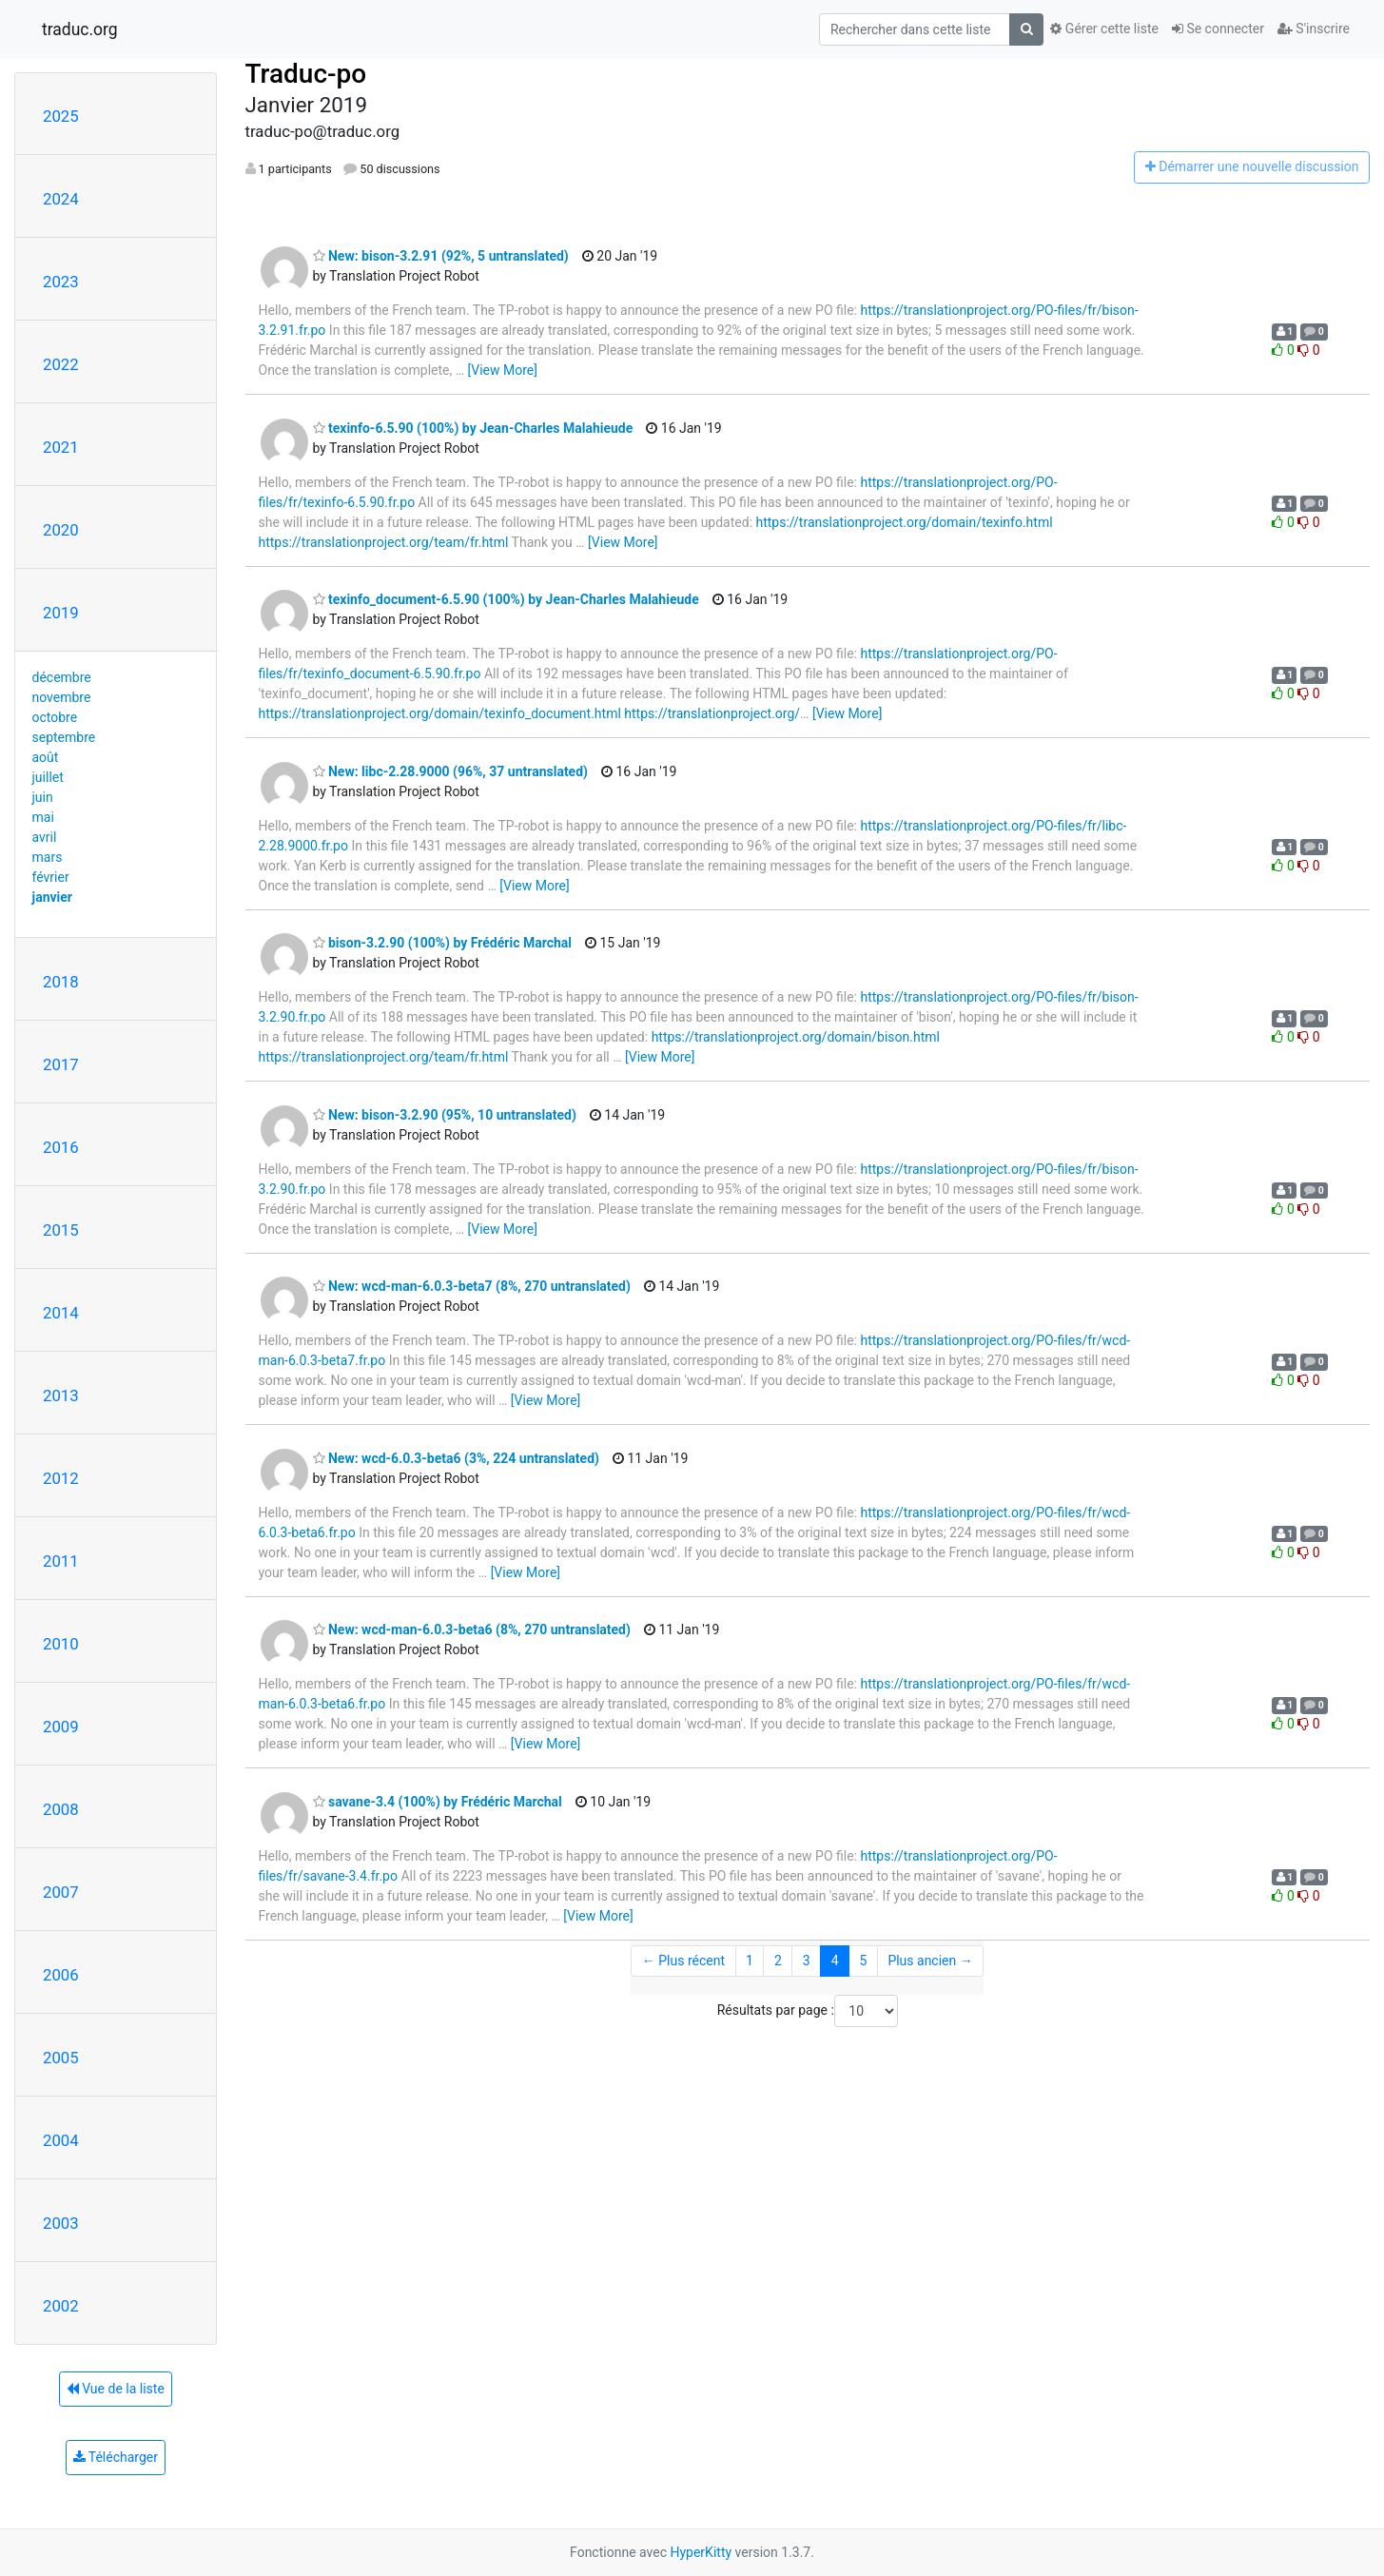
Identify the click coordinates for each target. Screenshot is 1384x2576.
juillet (48, 777)
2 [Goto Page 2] (778, 1960)
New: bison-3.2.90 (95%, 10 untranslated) (444, 1114)
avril (44, 837)
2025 (61, 116)
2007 (61, 1892)
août (45, 757)
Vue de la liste (116, 2388)
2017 (61, 1064)
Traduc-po (306, 73)
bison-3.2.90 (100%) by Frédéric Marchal (443, 942)
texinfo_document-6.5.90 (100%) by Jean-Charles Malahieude (506, 599)
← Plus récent (683, 1960)
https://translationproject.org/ (712, 713)
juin (42, 797)
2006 (61, 1974)
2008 (61, 1809)
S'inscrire (1313, 28)
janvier (52, 897)
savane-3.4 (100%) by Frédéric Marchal (437, 1801)
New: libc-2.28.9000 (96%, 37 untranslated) (450, 771)
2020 (61, 529)
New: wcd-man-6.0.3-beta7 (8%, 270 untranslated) (472, 1286)
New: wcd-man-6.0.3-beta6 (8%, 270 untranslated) (472, 1629)
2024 (61, 198)
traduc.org (80, 29)
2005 (61, 2057)
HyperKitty (700, 2552)
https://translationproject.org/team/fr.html (384, 542)
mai (43, 817)
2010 (61, 1643)
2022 (61, 364)
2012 (61, 1478)
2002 (61, 2305)
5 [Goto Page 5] (863, 1960)
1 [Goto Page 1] (749, 1960)
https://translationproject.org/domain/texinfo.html (904, 522)
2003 (61, 2223)
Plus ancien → (929, 1960)
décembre (61, 677)
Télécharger (115, 2457)
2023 (61, 281)
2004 (61, 2140)
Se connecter (1218, 28)
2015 (61, 1229)
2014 (61, 1312)
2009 (61, 1726)
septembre (64, 737)
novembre (61, 697)
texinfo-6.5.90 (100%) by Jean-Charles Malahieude (473, 428)
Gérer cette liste (1104, 28)
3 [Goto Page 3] (806, 1960)
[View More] (502, 370)
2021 (61, 447)
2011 (61, 1561)
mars (47, 857)
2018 (61, 981)
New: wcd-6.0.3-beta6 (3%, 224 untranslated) (456, 1458)
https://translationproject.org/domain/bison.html (796, 1036)
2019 (61, 612)
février (50, 877)
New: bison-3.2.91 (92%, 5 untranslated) (441, 255)
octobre (55, 717)
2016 (61, 1147)
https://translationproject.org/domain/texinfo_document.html (440, 713)
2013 (61, 1395)
